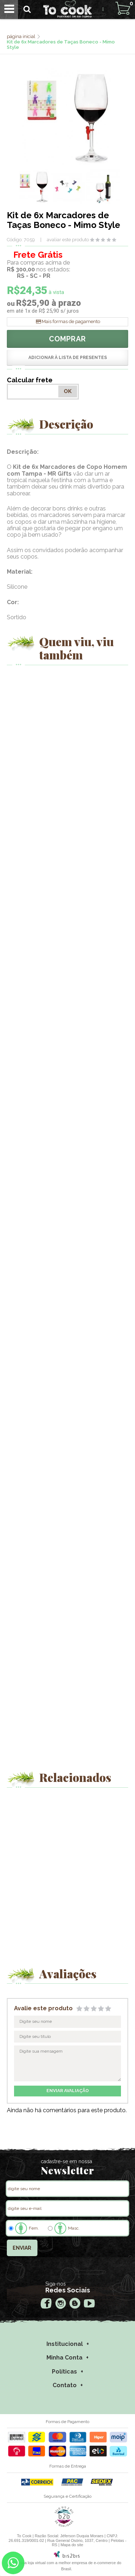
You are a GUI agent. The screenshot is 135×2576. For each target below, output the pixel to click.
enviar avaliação (67, 2090)
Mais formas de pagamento (71, 321)
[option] (33, 186)
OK (68, 391)
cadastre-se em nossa (66, 2161)
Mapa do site (71, 2545)
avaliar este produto (68, 239)
